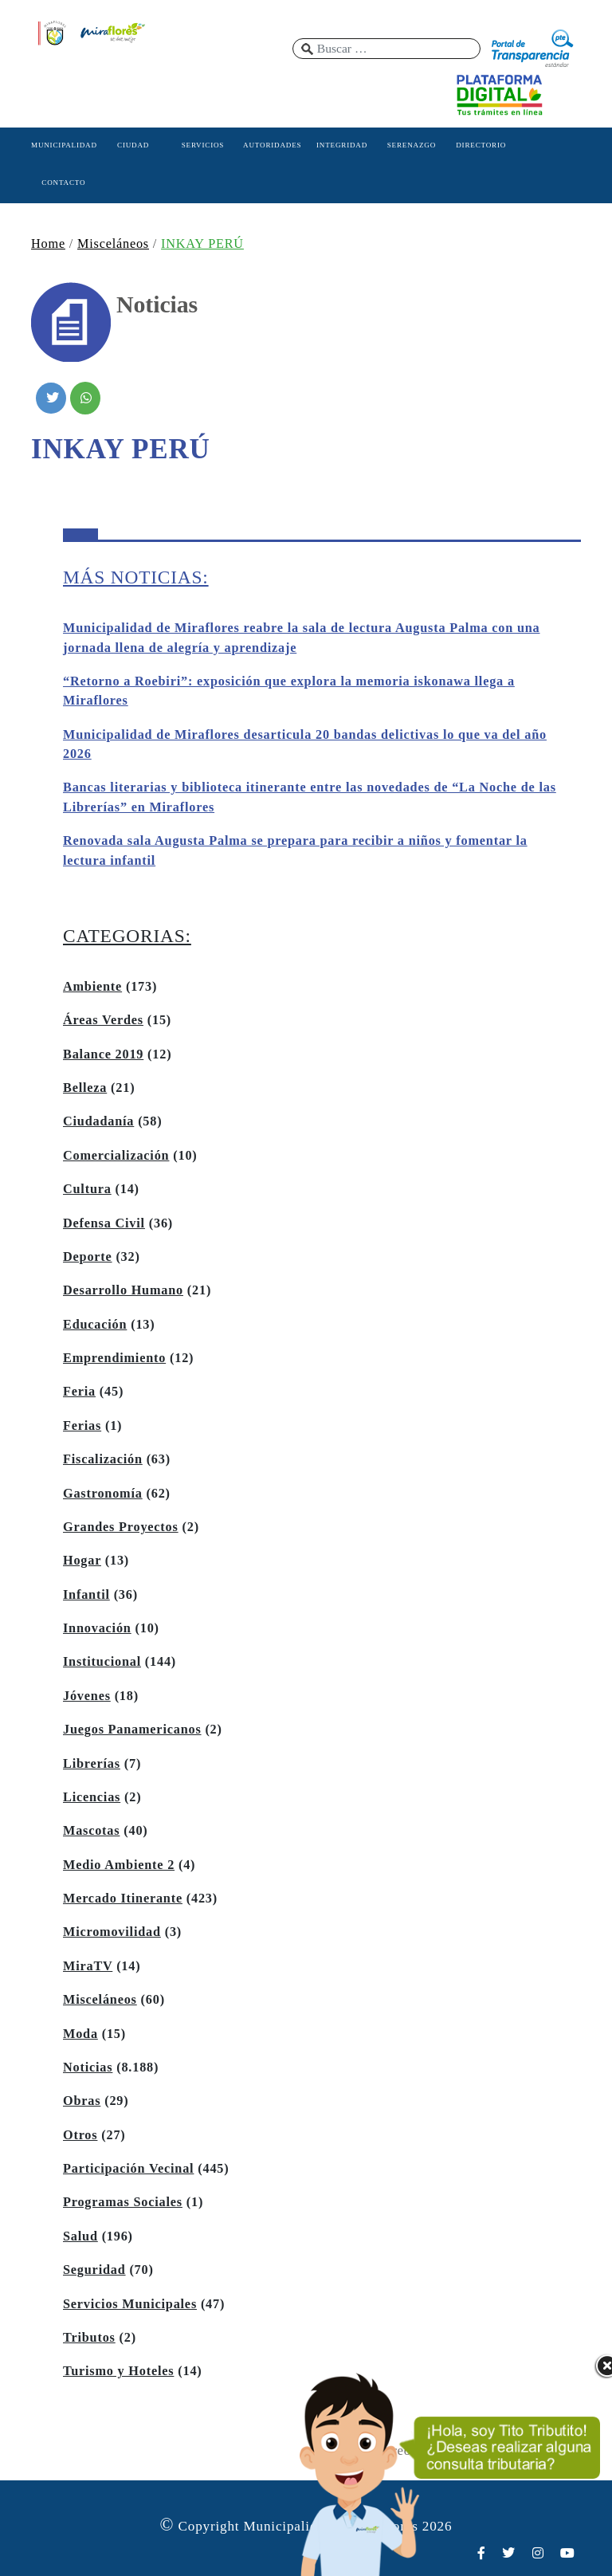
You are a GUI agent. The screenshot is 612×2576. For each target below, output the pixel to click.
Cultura (87, 1189)
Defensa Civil (104, 1223)
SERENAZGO (411, 145)
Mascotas (91, 1831)
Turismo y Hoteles (118, 2371)
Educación (95, 1324)
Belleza (85, 1088)
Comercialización (116, 1156)
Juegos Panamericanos (132, 1729)
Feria (79, 1391)
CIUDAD (133, 145)
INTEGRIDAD (341, 145)
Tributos (89, 2338)
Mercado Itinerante (122, 1898)
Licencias (91, 1797)
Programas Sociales (122, 2202)
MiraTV (87, 1966)
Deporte (87, 1257)
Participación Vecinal (128, 2169)
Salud (80, 2236)
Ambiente (92, 987)
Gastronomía (103, 1493)
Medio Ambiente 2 (119, 1865)
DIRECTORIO (481, 145)
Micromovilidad (112, 1932)
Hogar (82, 1560)
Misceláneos (113, 244)
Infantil (86, 1595)
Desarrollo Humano (123, 1290)
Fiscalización (103, 1459)
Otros (80, 2135)
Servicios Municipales (130, 2304)
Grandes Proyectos (120, 1527)
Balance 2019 (103, 1054)
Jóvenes (87, 1696)
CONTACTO (63, 183)
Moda (80, 2034)
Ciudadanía (98, 1121)
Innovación (97, 1628)
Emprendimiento (114, 1358)
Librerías (91, 1764)
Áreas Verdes (103, 1020)
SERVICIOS (203, 145)
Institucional (102, 1662)
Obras (81, 2101)
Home (48, 244)
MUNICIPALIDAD (63, 145)
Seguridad (94, 2270)
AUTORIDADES (272, 145)
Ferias (82, 1426)
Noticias (87, 2067)
